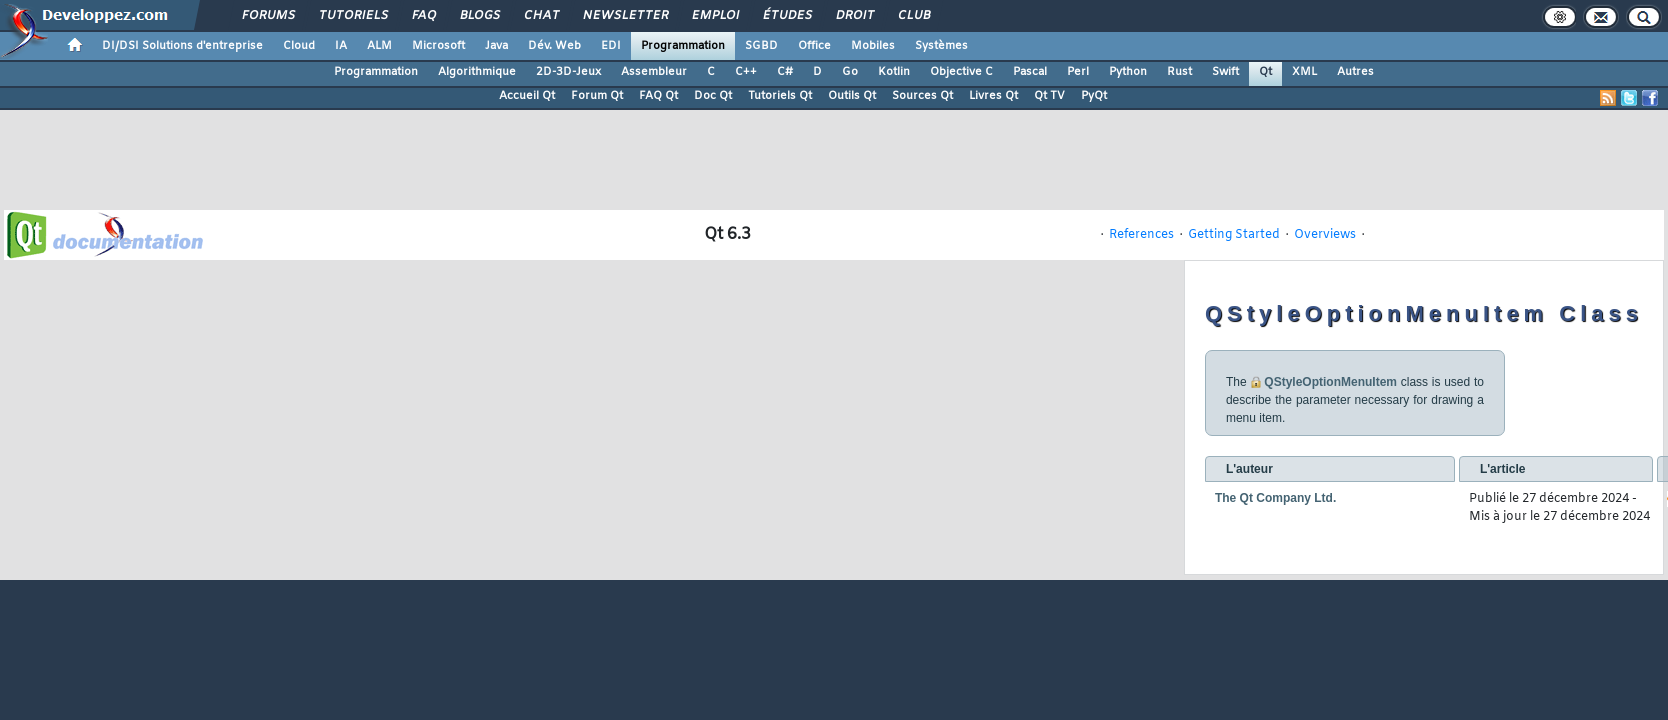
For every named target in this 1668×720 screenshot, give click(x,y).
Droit (854, 16)
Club (913, 16)
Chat (540, 16)
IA (341, 46)
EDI (611, 46)
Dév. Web (554, 46)
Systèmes (941, 46)
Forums (267, 16)
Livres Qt (993, 96)
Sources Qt (922, 96)
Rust (1179, 72)
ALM (379, 46)
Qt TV (1049, 96)
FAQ (423, 16)
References (1141, 235)
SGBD (761, 46)
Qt (1265, 72)
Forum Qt (597, 96)
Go (850, 72)
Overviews (1325, 235)
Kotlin (894, 72)
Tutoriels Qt (780, 96)
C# (785, 72)
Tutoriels (352, 16)
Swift (1225, 72)
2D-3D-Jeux (568, 72)
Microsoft (438, 46)
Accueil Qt (527, 96)
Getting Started (1234, 235)
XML (1304, 72)
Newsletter (624, 16)
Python (1128, 72)
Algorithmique (477, 72)
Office (814, 46)
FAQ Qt (658, 96)
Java (496, 46)
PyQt (1094, 96)
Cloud (299, 46)
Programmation (683, 46)
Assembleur (654, 72)
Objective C (961, 72)
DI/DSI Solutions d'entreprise (182, 46)
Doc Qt (713, 96)
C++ (746, 72)
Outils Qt (852, 96)
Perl (1078, 72)
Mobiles (873, 46)
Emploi (714, 16)
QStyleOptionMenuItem (1330, 382)
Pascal (1030, 72)
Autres (1355, 72)
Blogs (479, 16)
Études (786, 16)
